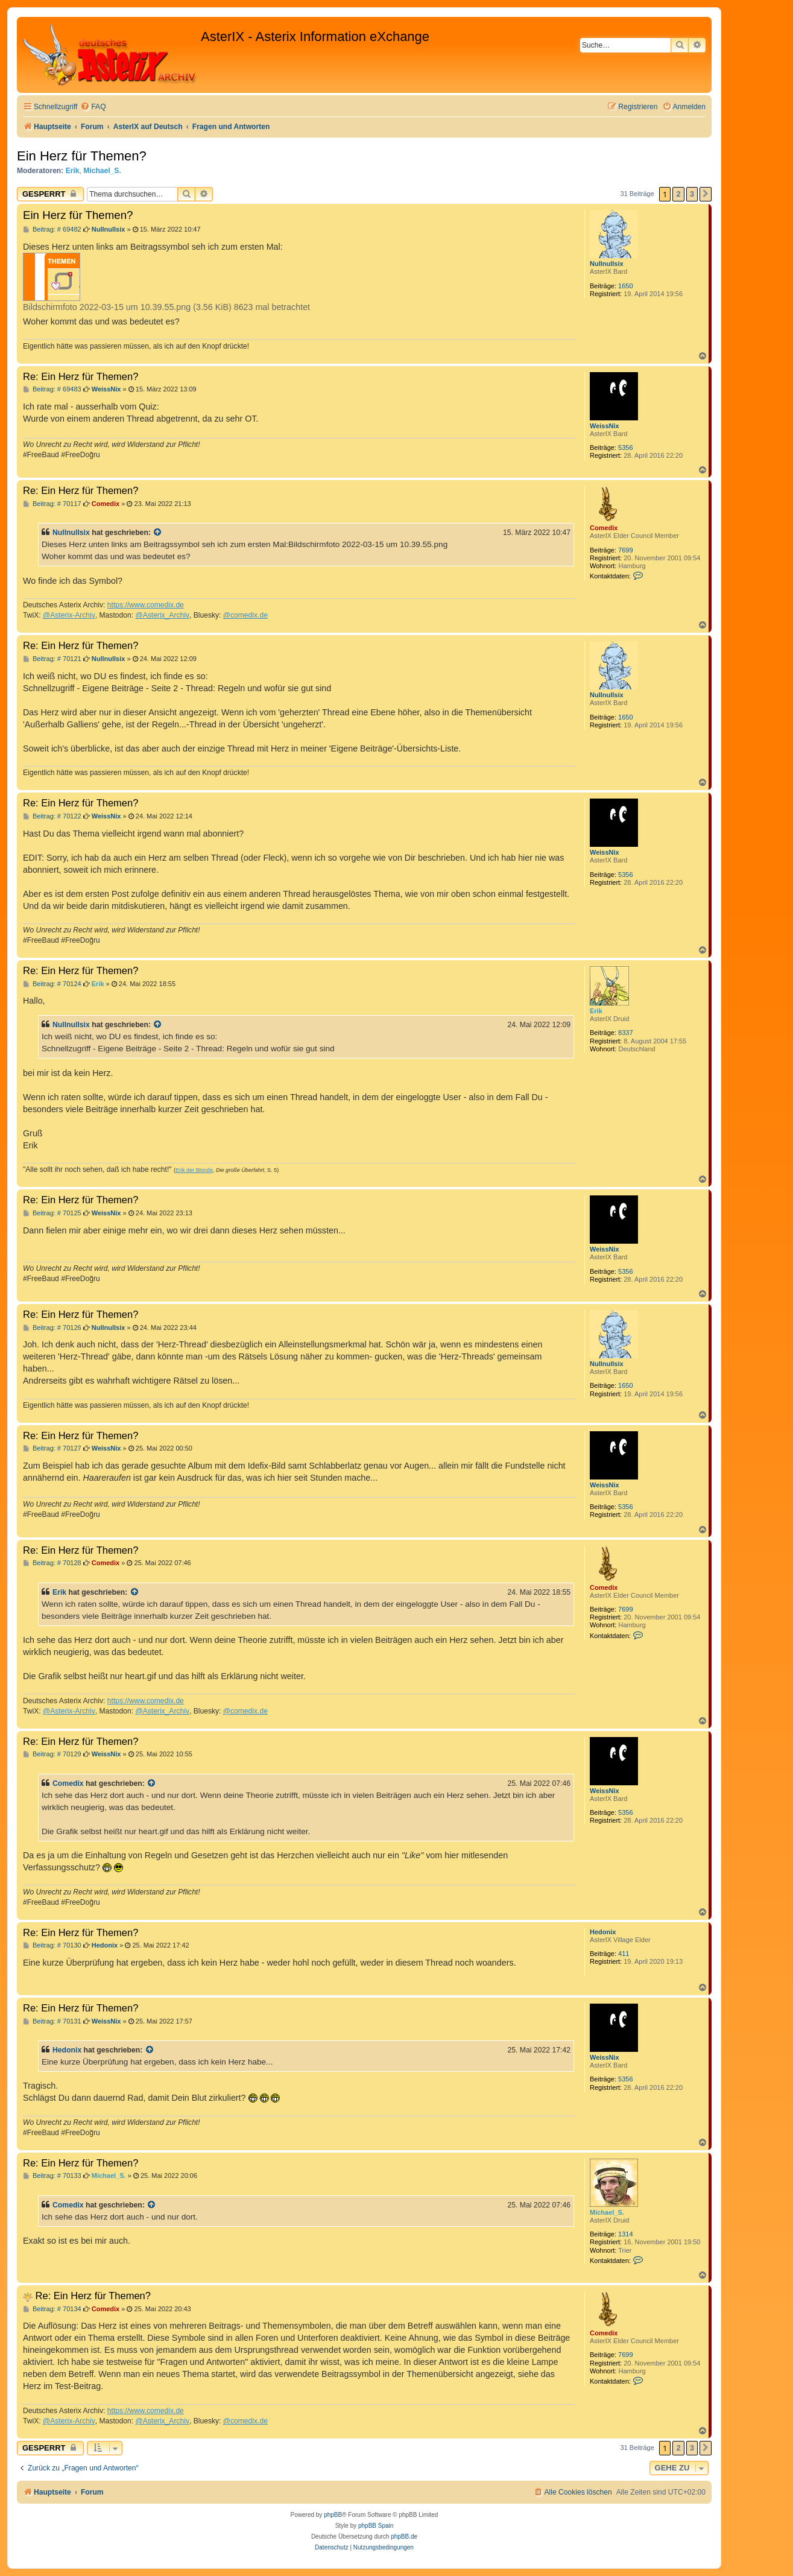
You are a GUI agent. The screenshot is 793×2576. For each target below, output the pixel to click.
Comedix (604, 527)
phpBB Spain (375, 2525)
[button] (706, 194)
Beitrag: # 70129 (52, 1754)
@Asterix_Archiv (162, 615)
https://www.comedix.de (145, 605)
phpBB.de (404, 2536)
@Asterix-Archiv (69, 615)
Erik (73, 170)
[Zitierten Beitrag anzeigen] (158, 533)
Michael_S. (102, 170)
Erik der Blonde (194, 1170)
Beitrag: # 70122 (52, 816)
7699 (625, 550)
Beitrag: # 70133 (52, 2176)
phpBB (333, 2514)
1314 (625, 2234)
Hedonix (603, 1931)
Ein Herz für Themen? (82, 155)
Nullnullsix (607, 263)
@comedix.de (245, 615)
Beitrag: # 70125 (52, 1213)
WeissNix (604, 425)
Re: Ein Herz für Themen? (80, 376)
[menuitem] (93, 107)
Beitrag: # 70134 (52, 2309)
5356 (625, 447)
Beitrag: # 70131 (52, 2021)
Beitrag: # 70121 (52, 659)
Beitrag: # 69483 (52, 389)
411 (623, 1953)
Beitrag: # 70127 (52, 1448)
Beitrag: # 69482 (52, 229)
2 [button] (678, 193)
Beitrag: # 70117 (52, 504)
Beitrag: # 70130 (52, 1945)
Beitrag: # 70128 (52, 1563)
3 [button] (692, 193)
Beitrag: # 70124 (52, 984)
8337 (625, 1032)
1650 (625, 286)
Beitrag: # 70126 (52, 1328)
